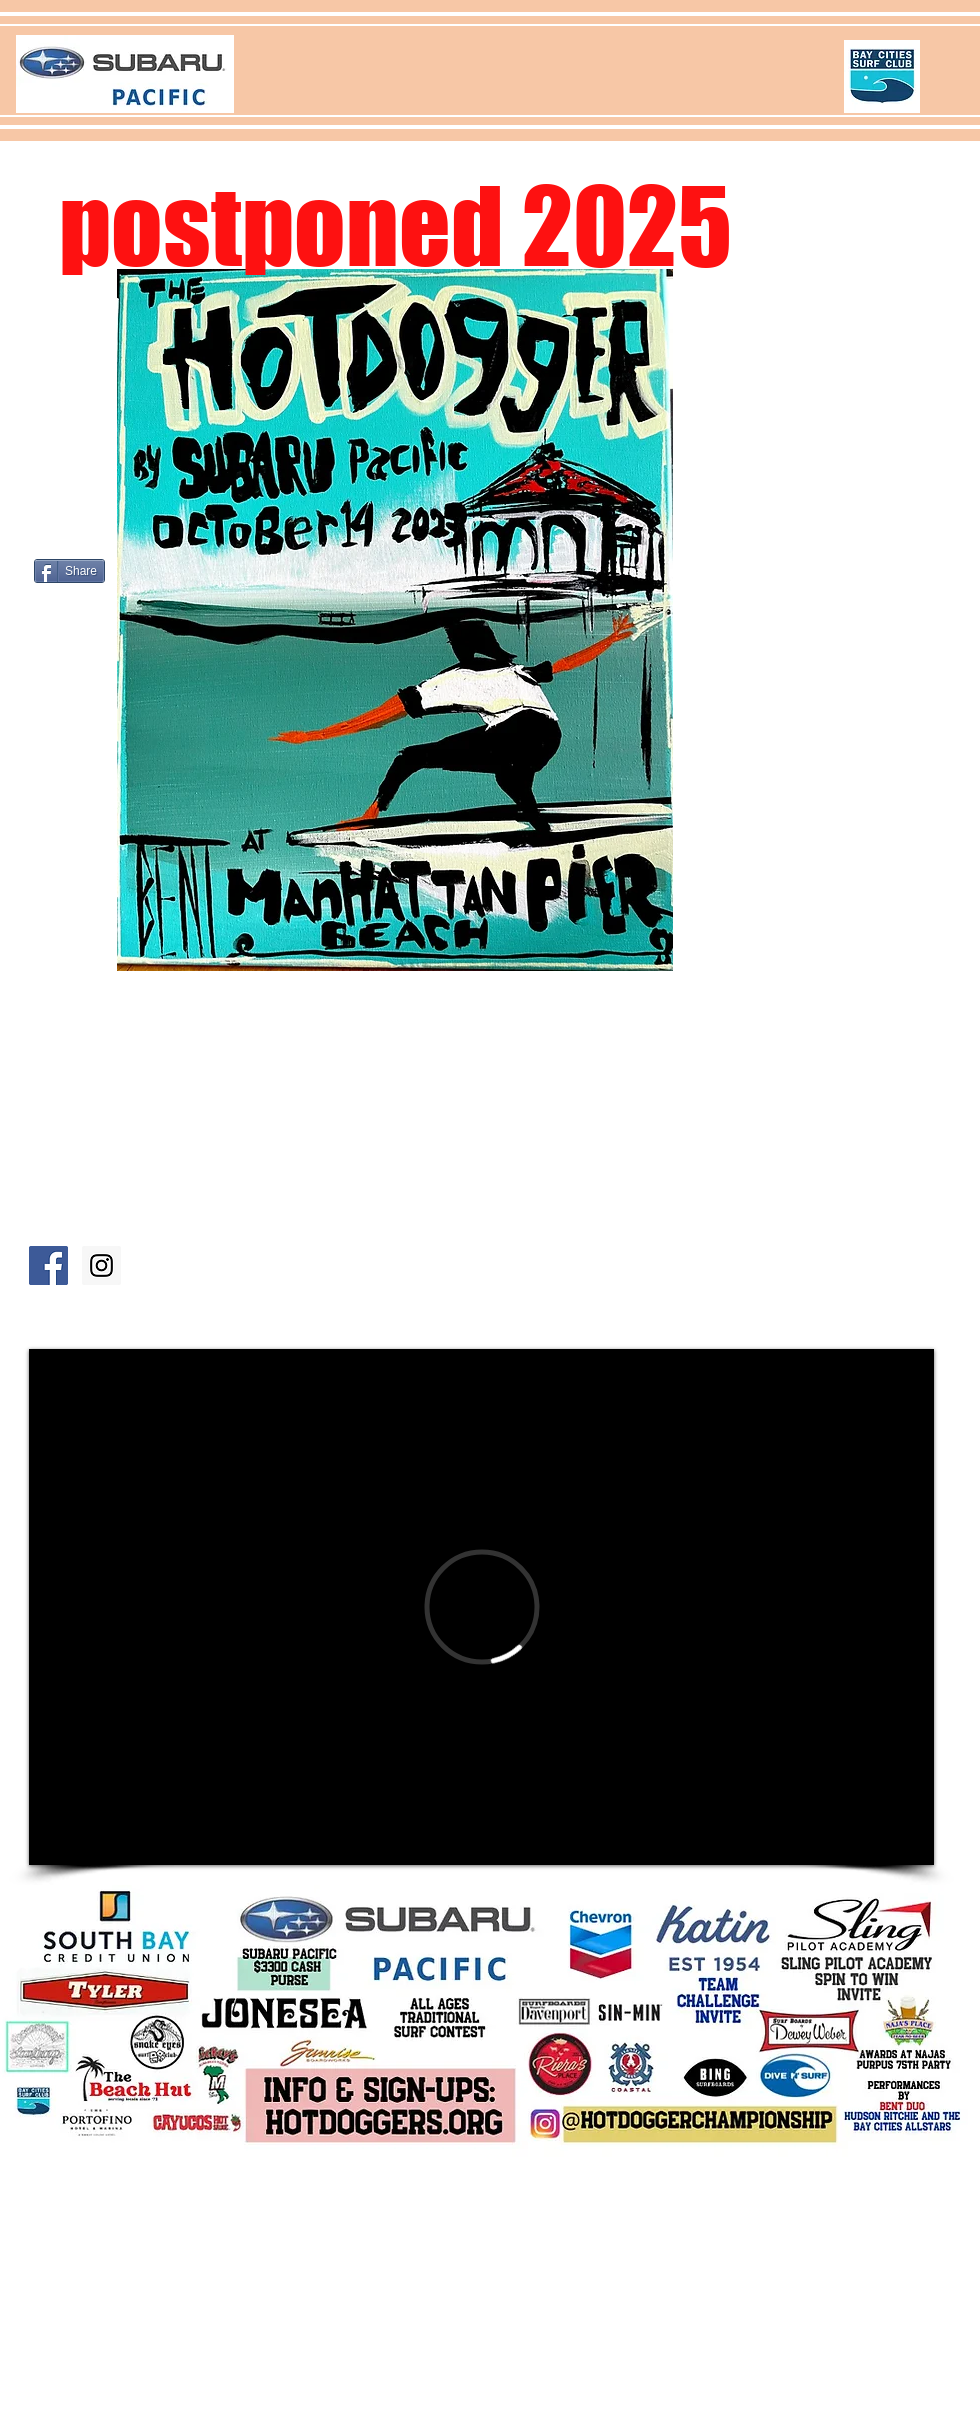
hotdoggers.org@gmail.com (317, 2289)
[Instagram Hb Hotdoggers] (101, 1265)
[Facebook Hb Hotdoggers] (48, 1265)
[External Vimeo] (481, 1607)
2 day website (172, 2289)
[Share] (69, 571)
